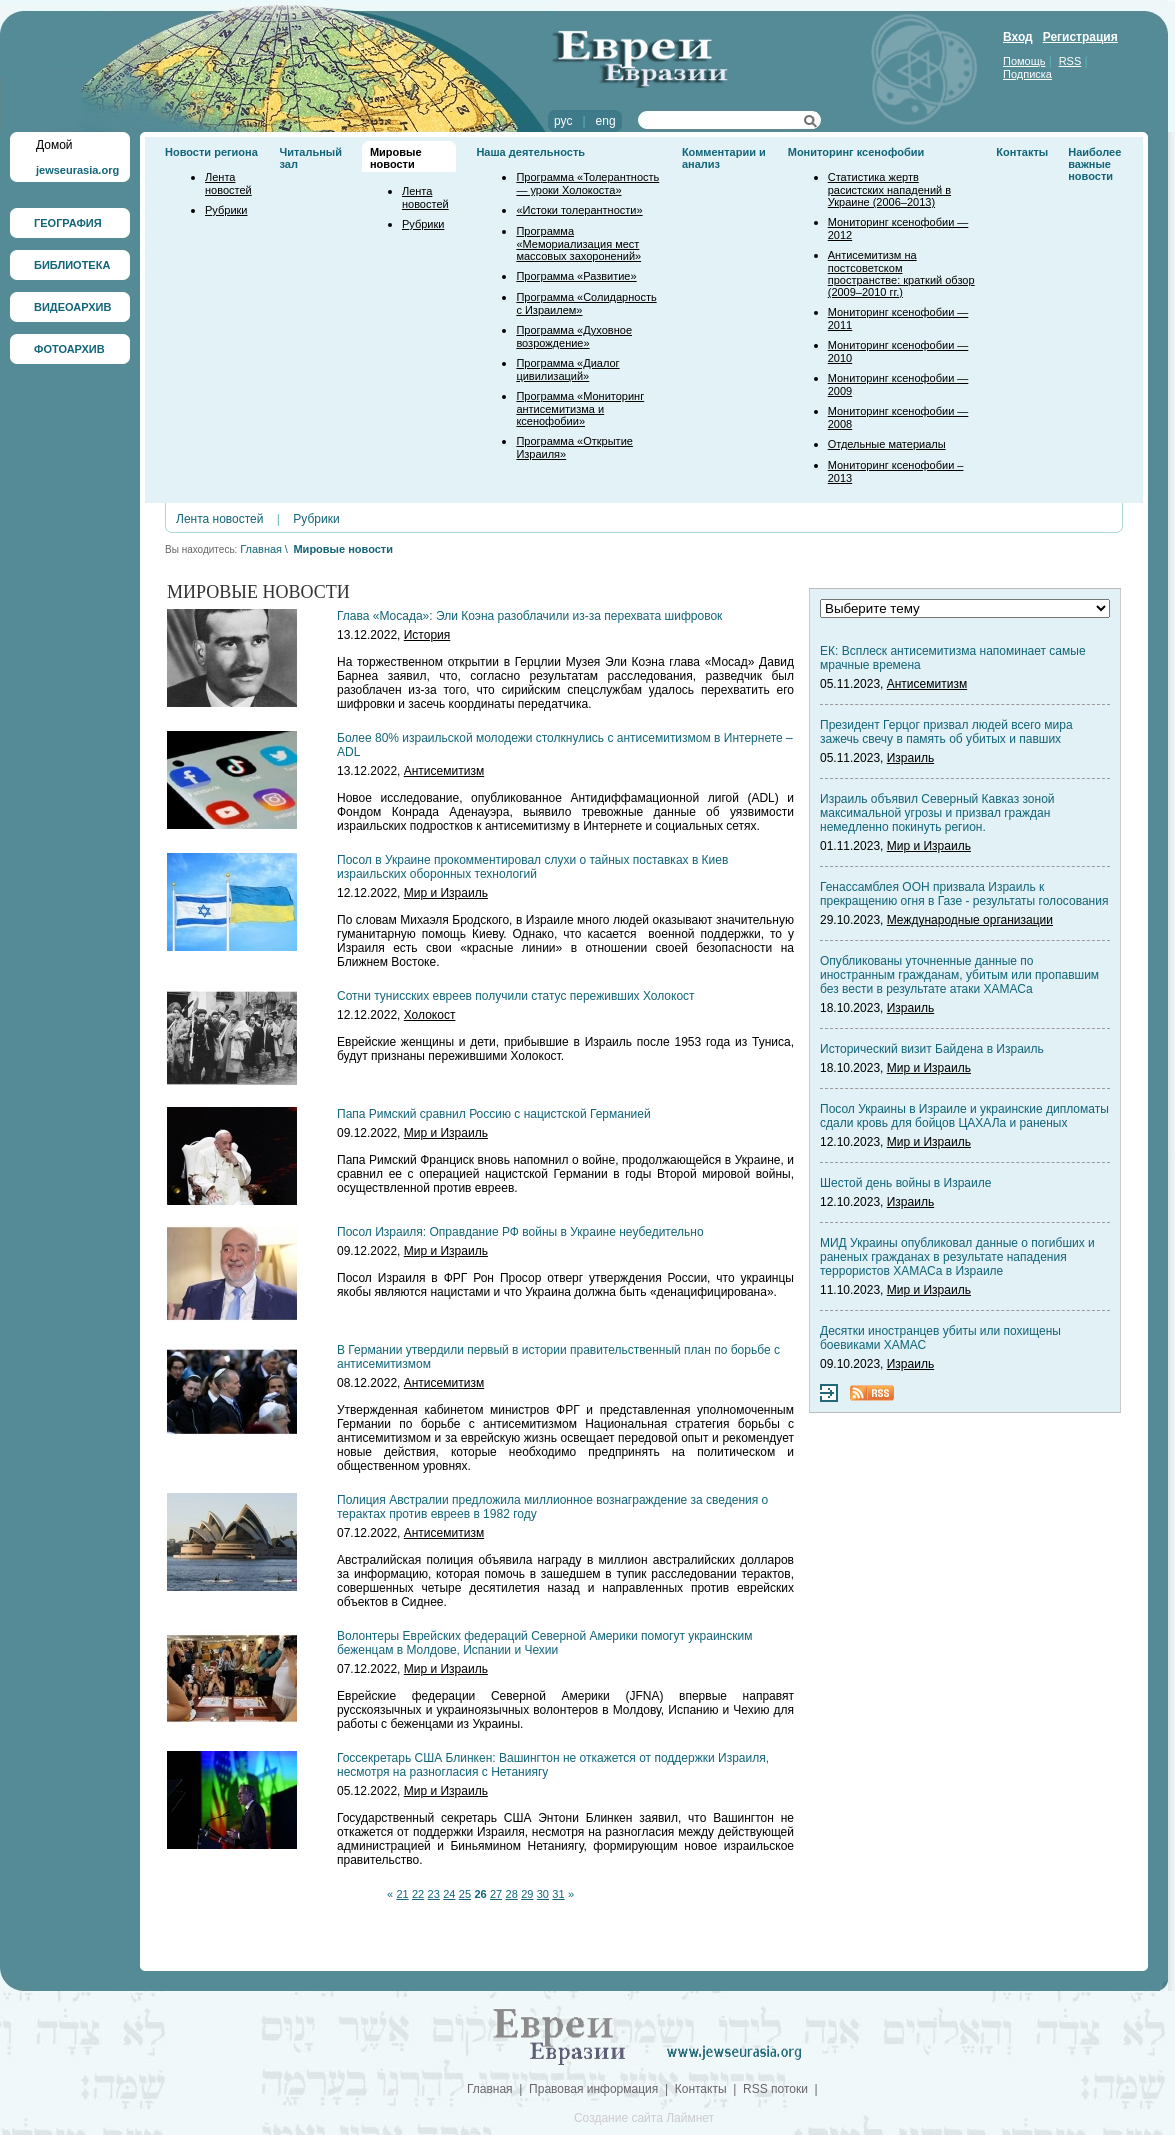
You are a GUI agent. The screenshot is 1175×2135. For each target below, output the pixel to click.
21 (402, 1894)
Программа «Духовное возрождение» (574, 336)
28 (512, 1894)
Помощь (1024, 61)
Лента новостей (228, 183)
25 (465, 1894)
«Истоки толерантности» (579, 210)
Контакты (1022, 152)
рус (563, 121)
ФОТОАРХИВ (69, 349)
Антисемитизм (444, 771)
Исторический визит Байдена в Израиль (932, 1049)
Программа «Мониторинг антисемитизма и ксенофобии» (580, 408)
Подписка (1027, 74)
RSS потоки (775, 2089)
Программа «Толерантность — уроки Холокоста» (587, 183)
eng (606, 121)
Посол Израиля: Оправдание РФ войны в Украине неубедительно (520, 1232)
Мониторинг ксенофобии (856, 152)
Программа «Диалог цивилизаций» (567, 369)
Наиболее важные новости (1094, 164)
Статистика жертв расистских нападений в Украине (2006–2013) (889, 189)
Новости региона (211, 152)
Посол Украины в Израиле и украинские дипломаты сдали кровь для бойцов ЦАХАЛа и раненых (964, 1116)
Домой (54, 145)
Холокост (430, 1015)
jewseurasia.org (77, 170)
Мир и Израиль (446, 893)
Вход (1018, 37)
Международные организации (970, 920)
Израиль (910, 758)
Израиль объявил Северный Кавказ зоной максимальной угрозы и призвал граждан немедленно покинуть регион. (937, 813)
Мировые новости (396, 158)
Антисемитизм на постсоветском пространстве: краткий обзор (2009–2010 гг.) (901, 273)
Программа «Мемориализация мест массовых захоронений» (578, 243)
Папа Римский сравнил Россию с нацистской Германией (494, 1114)
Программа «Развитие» (576, 276)
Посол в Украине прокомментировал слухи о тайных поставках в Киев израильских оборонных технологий (532, 867)
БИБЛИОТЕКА (72, 265)
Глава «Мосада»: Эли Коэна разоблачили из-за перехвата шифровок (529, 616)
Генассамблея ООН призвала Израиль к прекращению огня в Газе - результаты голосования (964, 894)
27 (496, 1894)
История (427, 635)
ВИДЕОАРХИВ (72, 307)
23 (434, 1894)
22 (418, 1894)
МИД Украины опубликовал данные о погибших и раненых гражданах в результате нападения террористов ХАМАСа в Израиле (957, 1257)
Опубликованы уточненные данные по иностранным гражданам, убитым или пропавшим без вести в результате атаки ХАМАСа (959, 975)
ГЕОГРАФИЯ (68, 223)
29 (527, 1894)
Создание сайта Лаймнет (644, 2118)
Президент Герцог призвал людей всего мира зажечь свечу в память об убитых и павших (946, 732)
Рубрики (226, 210)
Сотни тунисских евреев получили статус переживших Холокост (516, 996)
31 (558, 1894)
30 (543, 1894)
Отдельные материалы (887, 444)
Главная (261, 549)
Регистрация (1080, 37)
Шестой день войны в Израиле (905, 1183)
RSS (1070, 61)
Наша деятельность (530, 152)
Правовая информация (593, 2089)
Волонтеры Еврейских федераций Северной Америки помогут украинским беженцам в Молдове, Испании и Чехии (544, 1643)
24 (449, 1894)
